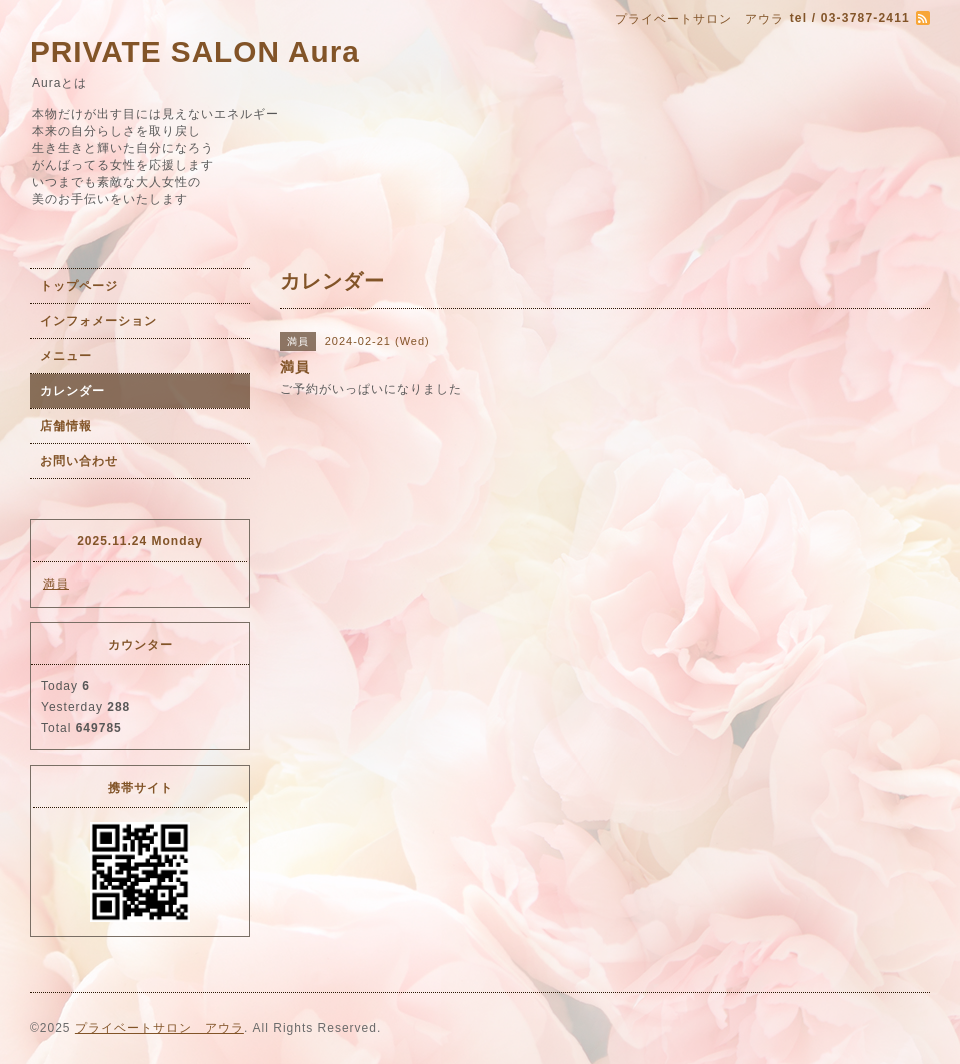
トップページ (79, 286)
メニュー (66, 356)
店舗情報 (66, 426)
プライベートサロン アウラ (159, 1028)
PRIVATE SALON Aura (195, 51)
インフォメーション (98, 321)
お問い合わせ (79, 461)
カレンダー (72, 391)
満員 (56, 584)
